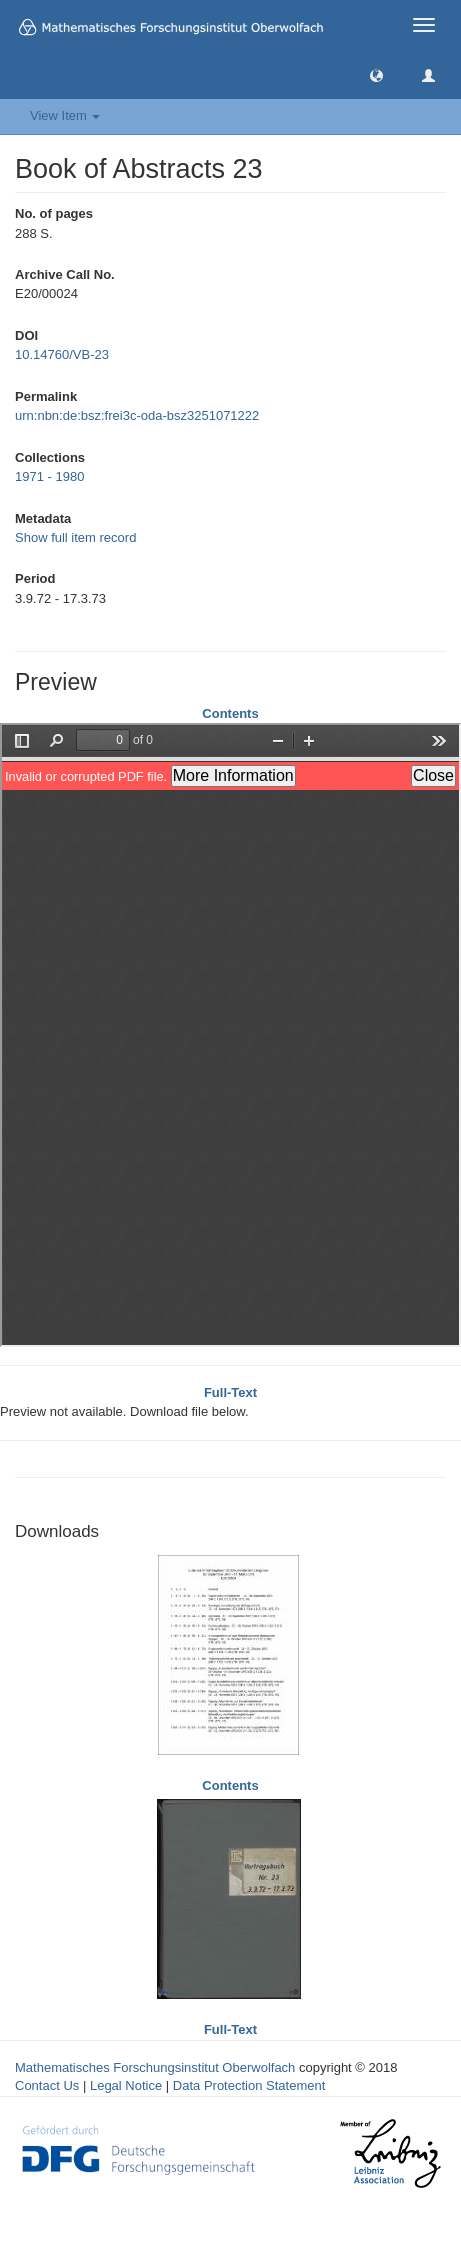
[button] (376, 74)
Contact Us (47, 2085)
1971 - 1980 (49, 476)
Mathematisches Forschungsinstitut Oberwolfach (155, 2067)
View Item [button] (65, 115)
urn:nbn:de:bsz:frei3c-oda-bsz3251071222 (137, 415)
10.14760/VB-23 (62, 354)
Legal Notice (126, 2085)
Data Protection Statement (249, 2085)
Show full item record (75, 537)
